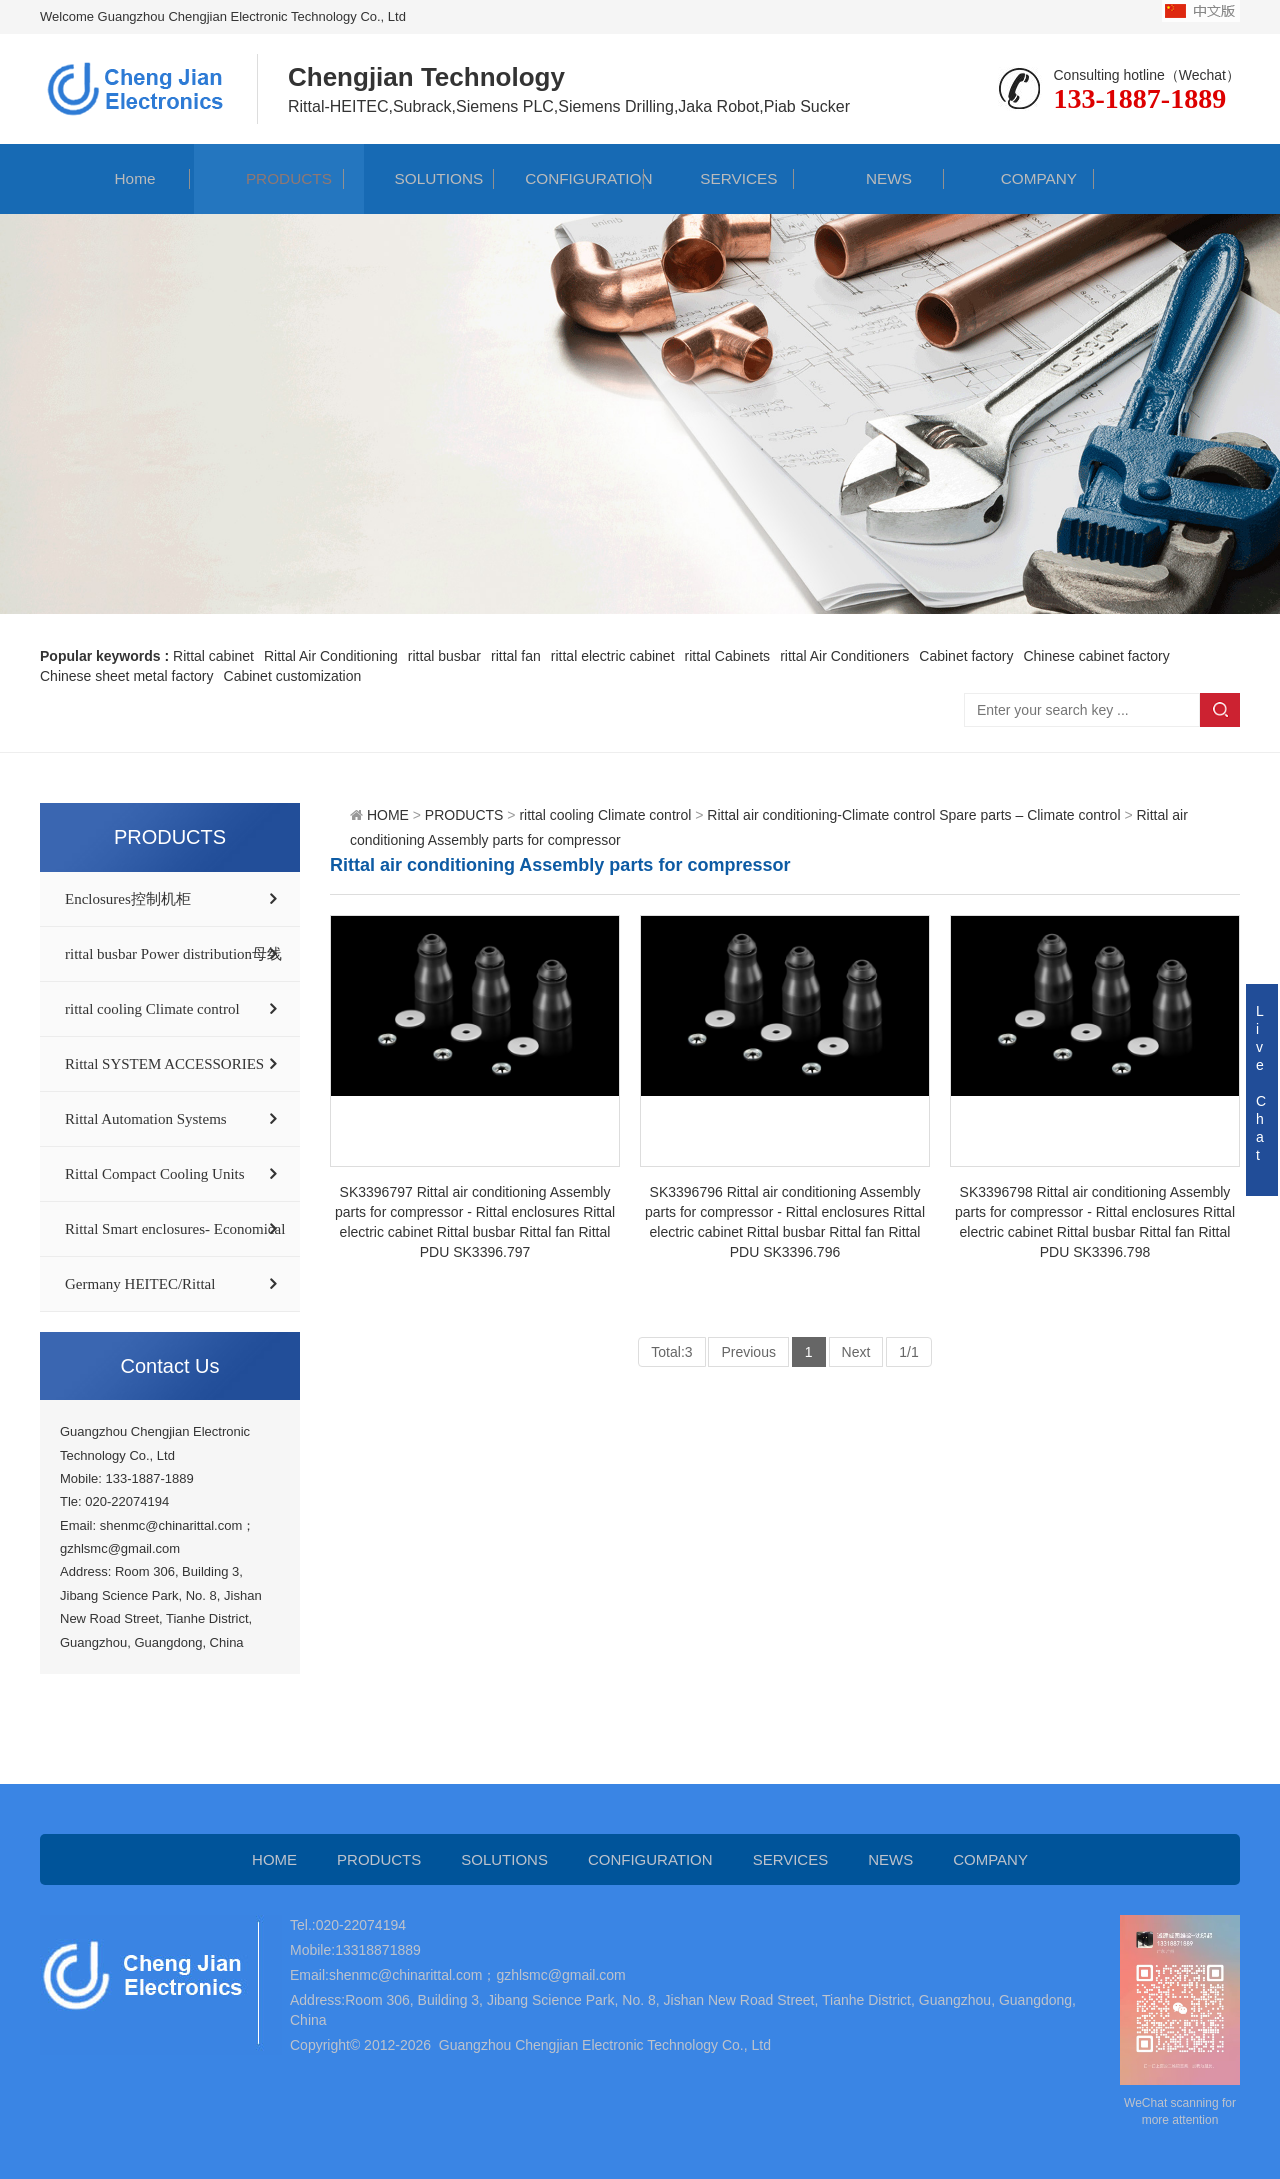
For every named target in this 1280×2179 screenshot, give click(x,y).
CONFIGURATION (568, 178)
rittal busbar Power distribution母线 (173, 954)
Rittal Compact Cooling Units (155, 1174)
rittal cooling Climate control (152, 1009)
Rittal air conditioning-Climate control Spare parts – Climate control (913, 815)
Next (856, 1352)
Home (115, 178)
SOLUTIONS (419, 178)
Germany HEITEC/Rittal (140, 1284)
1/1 (908, 1352)
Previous (748, 1352)
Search (1220, 710)
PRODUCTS (269, 178)
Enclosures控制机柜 (128, 899)
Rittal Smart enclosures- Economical (175, 1229)
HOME (388, 815)
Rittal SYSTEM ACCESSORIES (164, 1064)
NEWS (869, 178)
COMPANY (1019, 178)
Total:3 (671, 1352)
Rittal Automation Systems (146, 1119)
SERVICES (719, 178)
